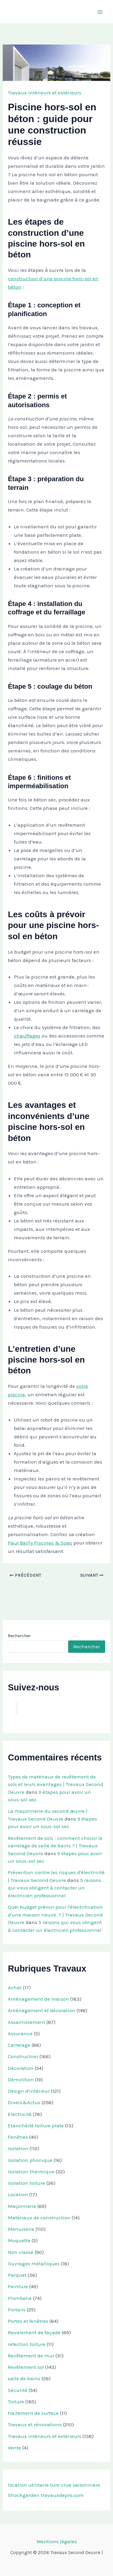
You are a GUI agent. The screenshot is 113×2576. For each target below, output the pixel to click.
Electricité (20, 2114)
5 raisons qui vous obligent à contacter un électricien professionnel (54, 1887)
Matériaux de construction (39, 2218)
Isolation (18, 2148)
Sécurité (17, 2390)
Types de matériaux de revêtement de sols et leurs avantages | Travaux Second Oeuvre (55, 1784)
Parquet (17, 2275)
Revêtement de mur (31, 2356)
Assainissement (26, 2022)
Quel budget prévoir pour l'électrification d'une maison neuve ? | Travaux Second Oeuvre (55, 1914)
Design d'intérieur (29, 2091)
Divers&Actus (24, 2102)
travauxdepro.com (62, 2495)
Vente (14, 2448)
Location (18, 2194)
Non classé (20, 2252)
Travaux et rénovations (35, 2424)
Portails (17, 2310)
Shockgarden (23, 2495)
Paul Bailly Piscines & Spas (40, 1543)
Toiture (16, 2402)
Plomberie (20, 2298)
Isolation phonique (30, 2160)
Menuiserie (21, 2229)
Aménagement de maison (38, 1999)
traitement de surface (33, 2413)
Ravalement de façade (34, 2332)
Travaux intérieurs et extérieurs (44, 93)
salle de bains (24, 2378)
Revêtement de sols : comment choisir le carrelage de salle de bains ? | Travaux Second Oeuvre (55, 1845)
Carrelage (19, 2045)
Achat (15, 1987)
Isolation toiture (26, 2183)
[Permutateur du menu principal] (100, 12)
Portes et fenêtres (28, 2321)
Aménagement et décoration (41, 2010)
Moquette (19, 2240)
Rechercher (19, 1635)
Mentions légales (56, 2541)
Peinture (18, 2286)
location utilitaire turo (34, 2485)
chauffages (27, 1036)
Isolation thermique (31, 2172)
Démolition (21, 2079)
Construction (23, 2056)
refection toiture (27, 2344)
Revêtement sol (26, 2367)
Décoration (20, 2068)
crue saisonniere (80, 2485)
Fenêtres (18, 2137)
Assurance (20, 2033)
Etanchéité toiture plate (36, 2126)
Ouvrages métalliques (34, 2264)
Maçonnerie (22, 2206)
